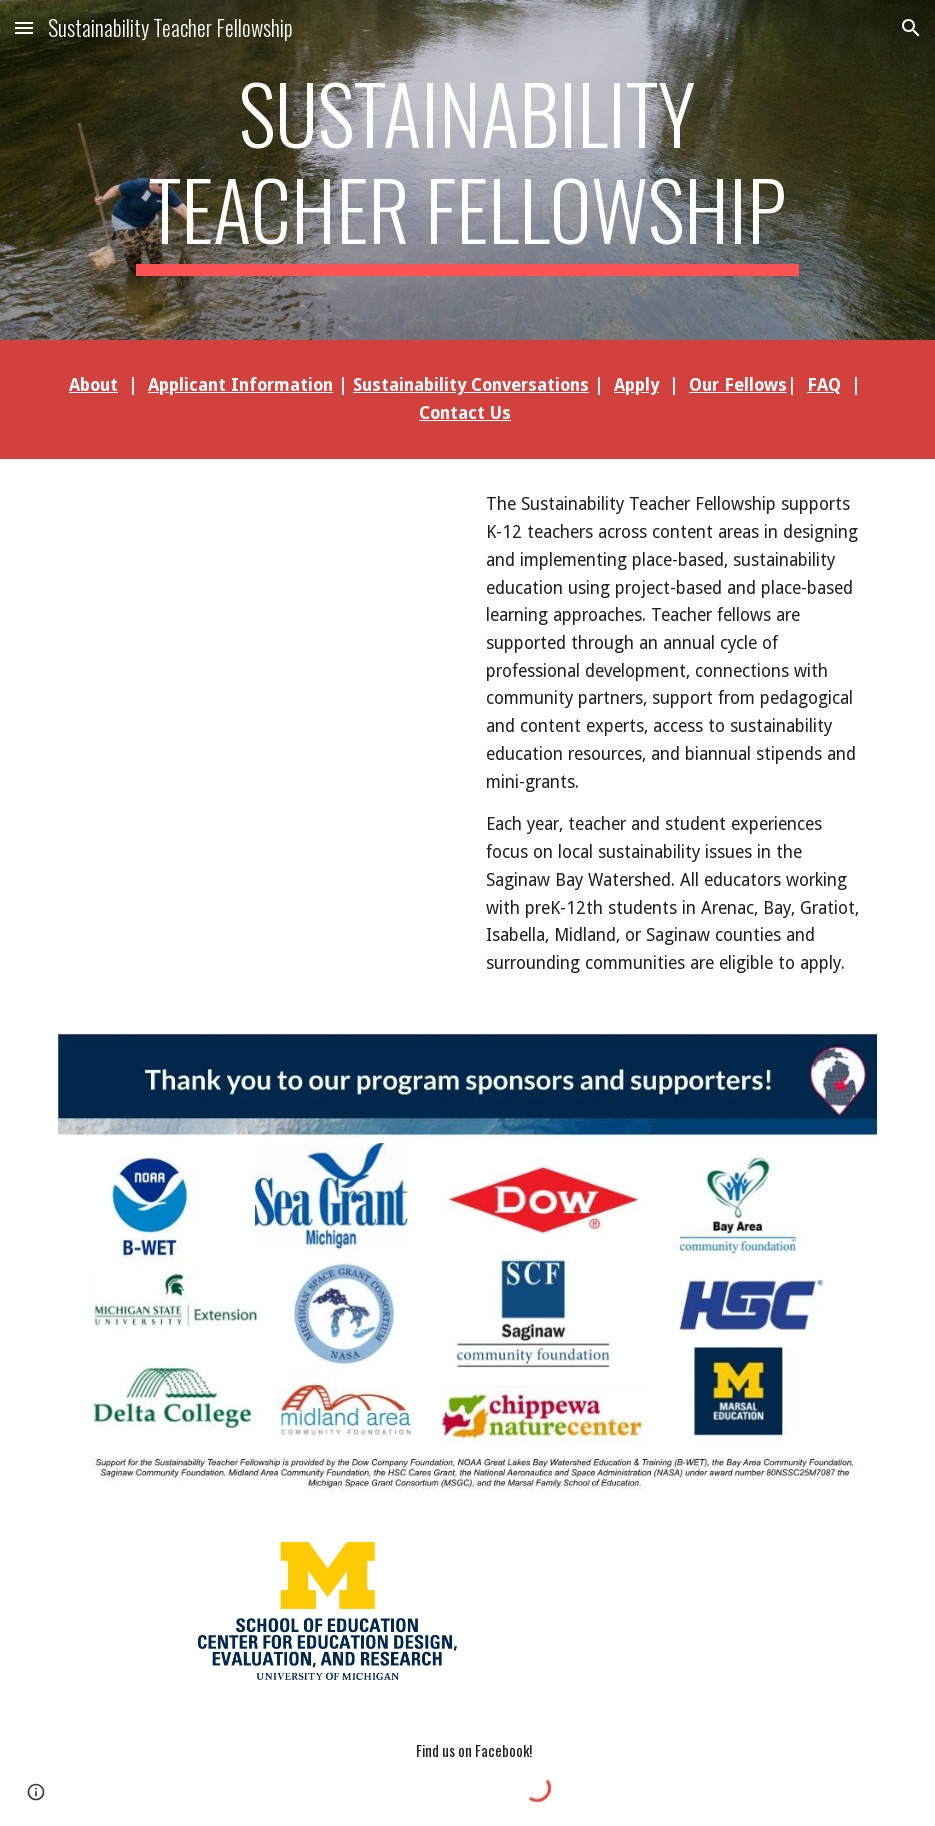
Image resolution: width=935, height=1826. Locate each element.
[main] (467, 170)
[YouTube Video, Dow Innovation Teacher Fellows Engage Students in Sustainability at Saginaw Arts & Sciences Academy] (257, 618)
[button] (24, 27)
